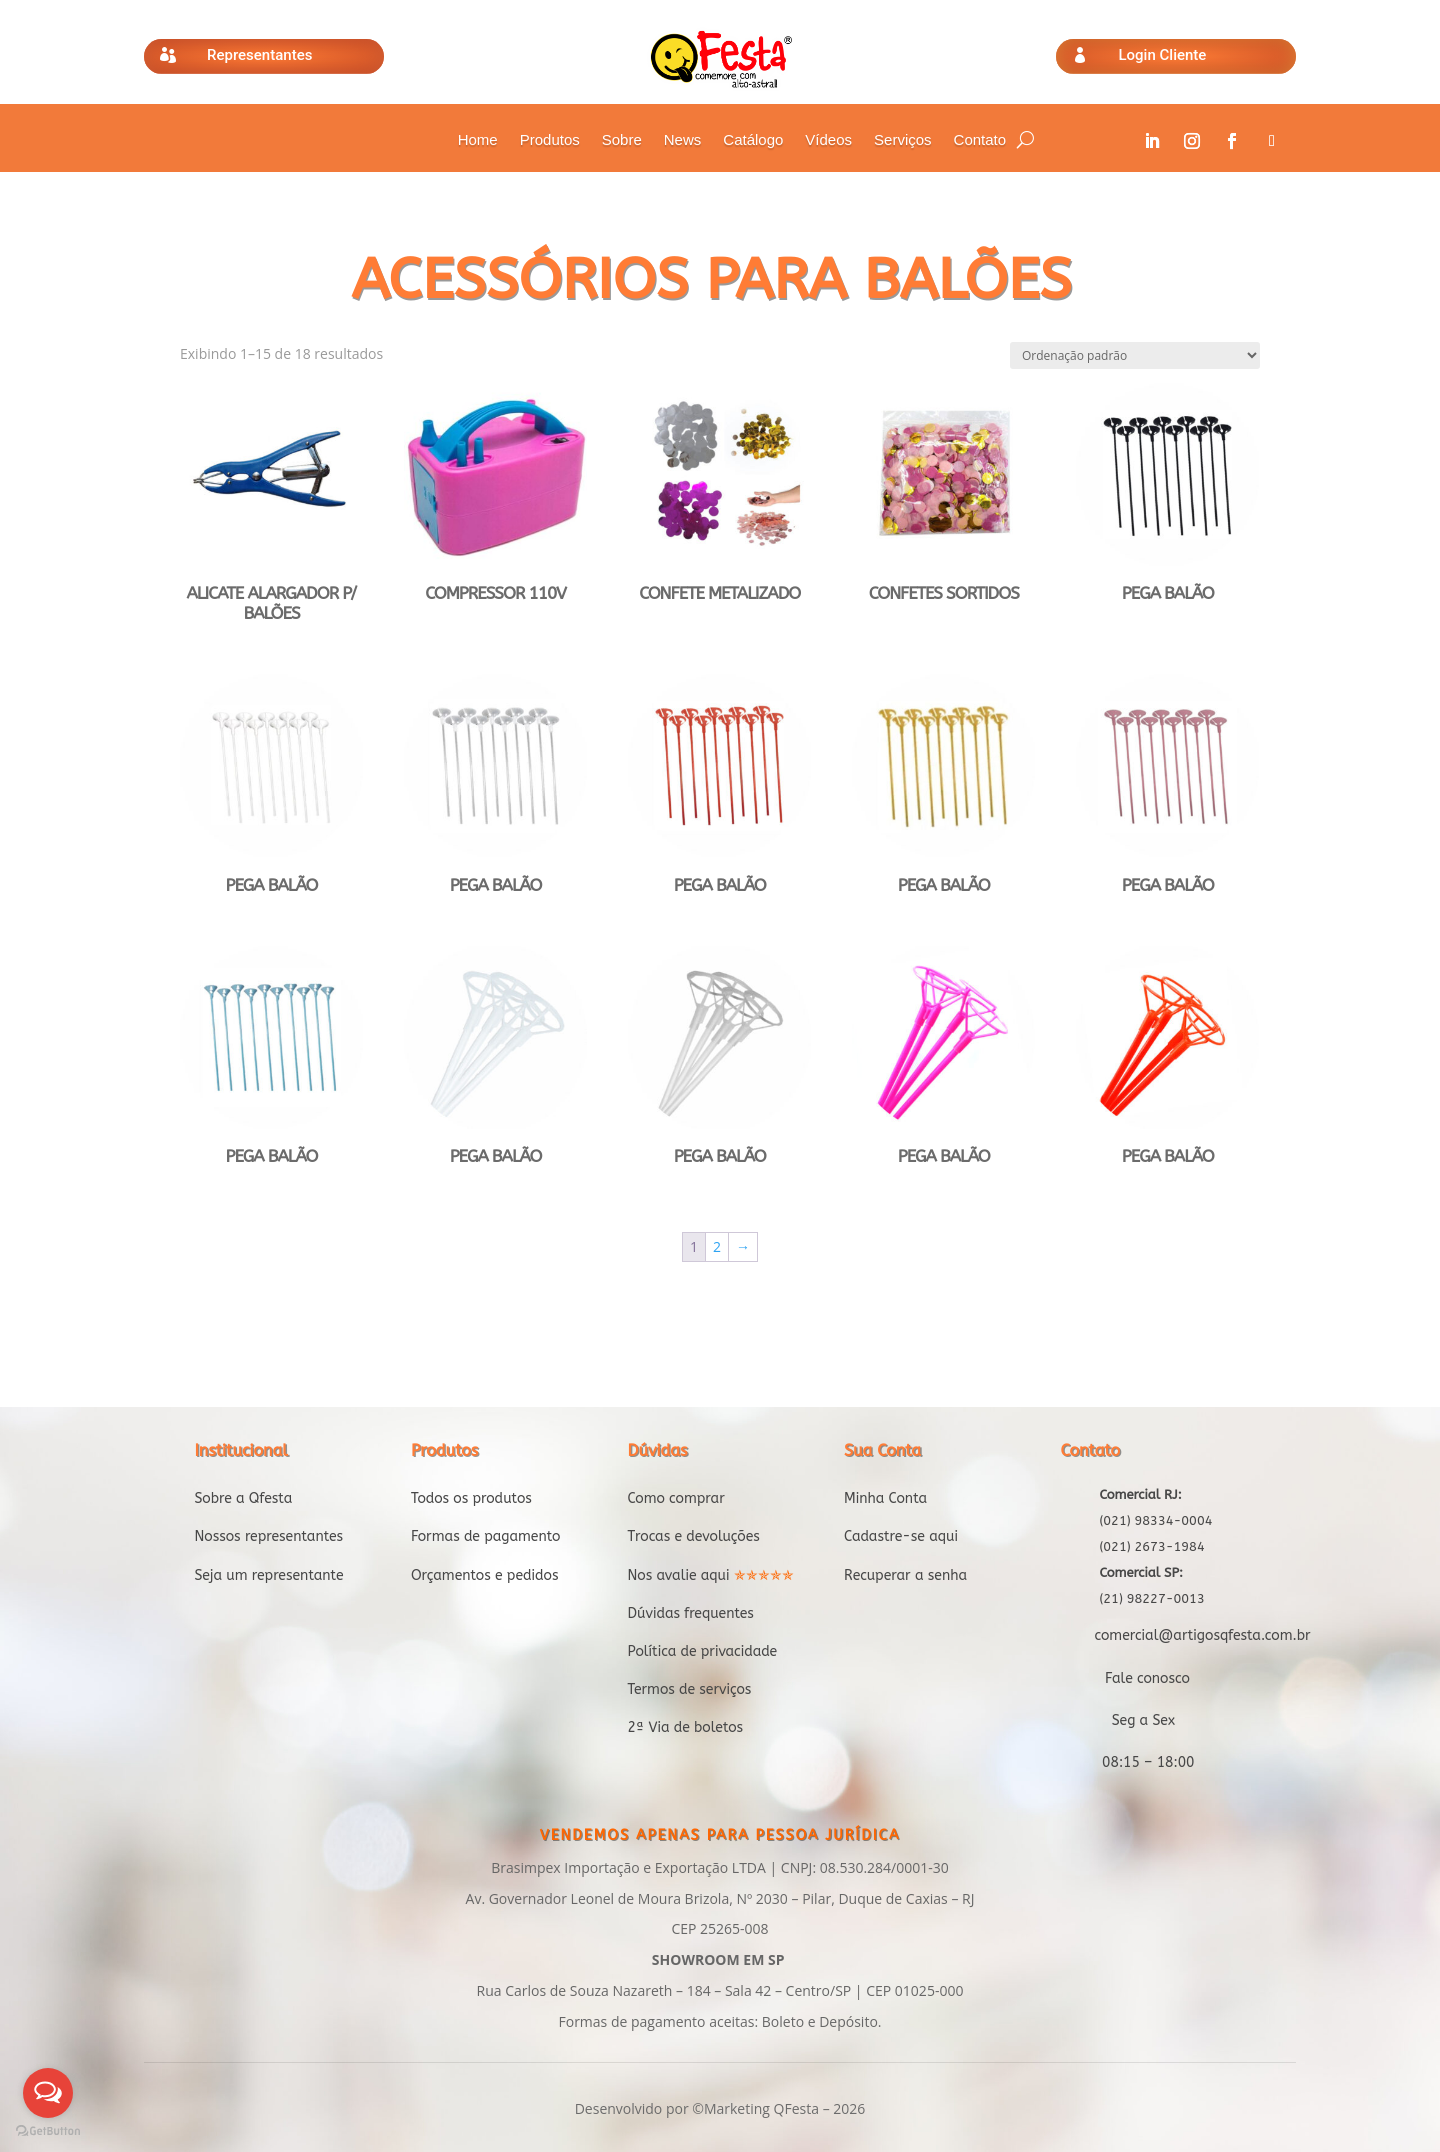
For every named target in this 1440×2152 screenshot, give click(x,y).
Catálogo (753, 140)
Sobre (622, 140)
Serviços (903, 140)
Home (478, 140)
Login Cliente (1163, 55)
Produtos (550, 140)
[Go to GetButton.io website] (48, 2131)
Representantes (259, 55)
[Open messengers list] (48, 2093)
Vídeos (828, 140)
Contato (980, 140)
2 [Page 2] (717, 1246)
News (683, 140)
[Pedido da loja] (1135, 355)
